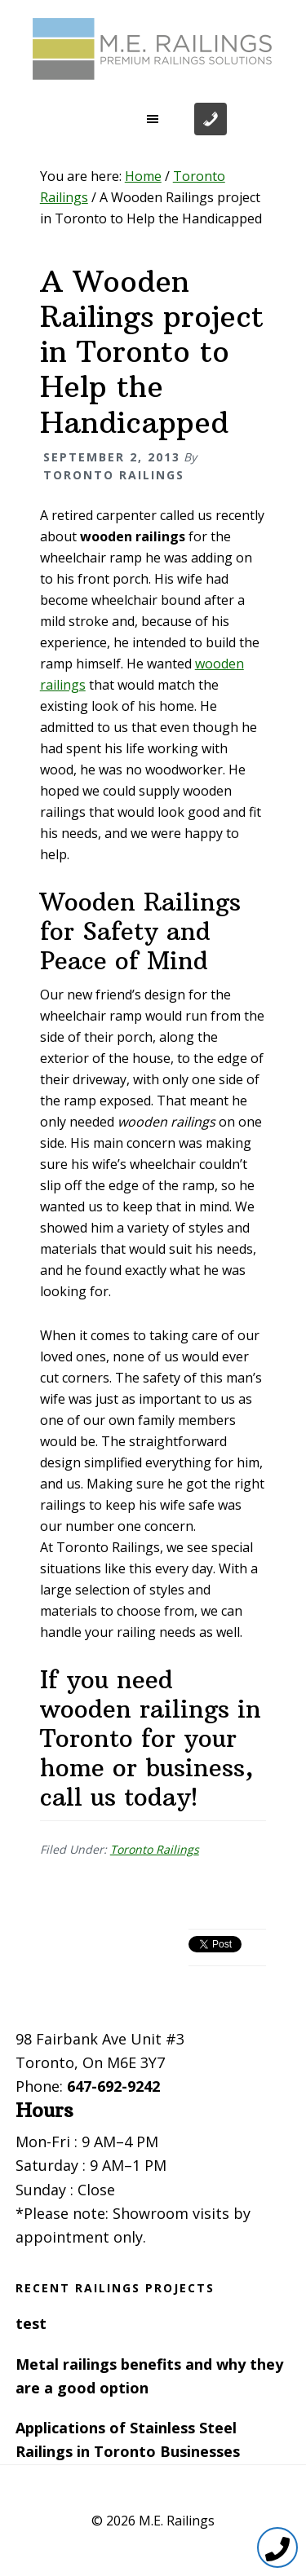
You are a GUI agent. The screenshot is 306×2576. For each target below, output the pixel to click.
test (31, 2323)
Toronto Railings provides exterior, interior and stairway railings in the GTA (153, 49)
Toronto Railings (154, 1849)
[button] (153, 119)
